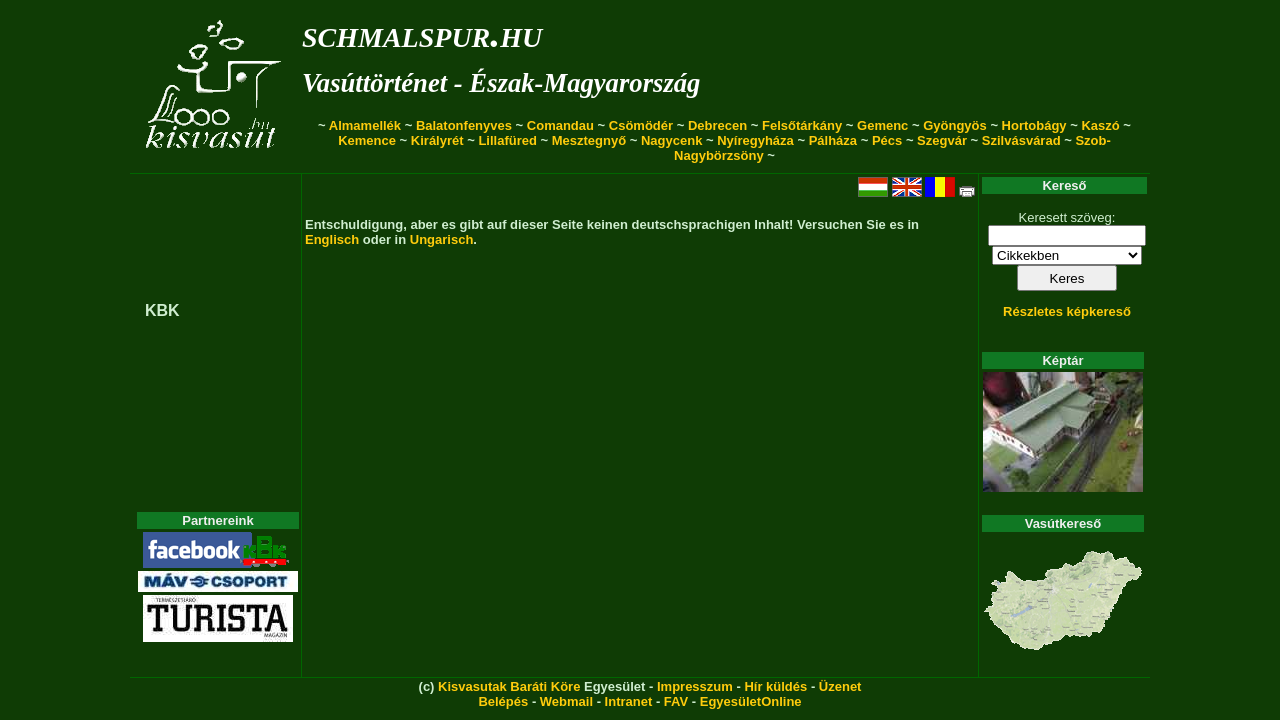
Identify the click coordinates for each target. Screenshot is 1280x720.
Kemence (367, 140)
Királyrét (437, 140)
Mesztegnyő (589, 140)
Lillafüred (507, 140)
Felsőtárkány (802, 125)
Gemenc (882, 125)
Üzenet (840, 686)
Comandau (560, 125)
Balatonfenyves (464, 125)
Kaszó (1100, 125)
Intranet (629, 701)
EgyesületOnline (751, 701)
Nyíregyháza (755, 140)
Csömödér (641, 125)
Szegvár (942, 140)
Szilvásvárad (1021, 140)
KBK (162, 310)
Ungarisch (442, 239)
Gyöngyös (955, 125)
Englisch (332, 239)
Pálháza (833, 140)
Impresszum (695, 686)
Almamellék (365, 125)
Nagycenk (671, 140)
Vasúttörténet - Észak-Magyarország (501, 83)
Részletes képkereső (1067, 311)
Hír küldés (775, 686)
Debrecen (717, 125)
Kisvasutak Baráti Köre (509, 686)
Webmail (566, 701)
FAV (676, 701)
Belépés (503, 701)
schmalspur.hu (422, 33)
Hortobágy (1034, 125)
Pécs (887, 140)
